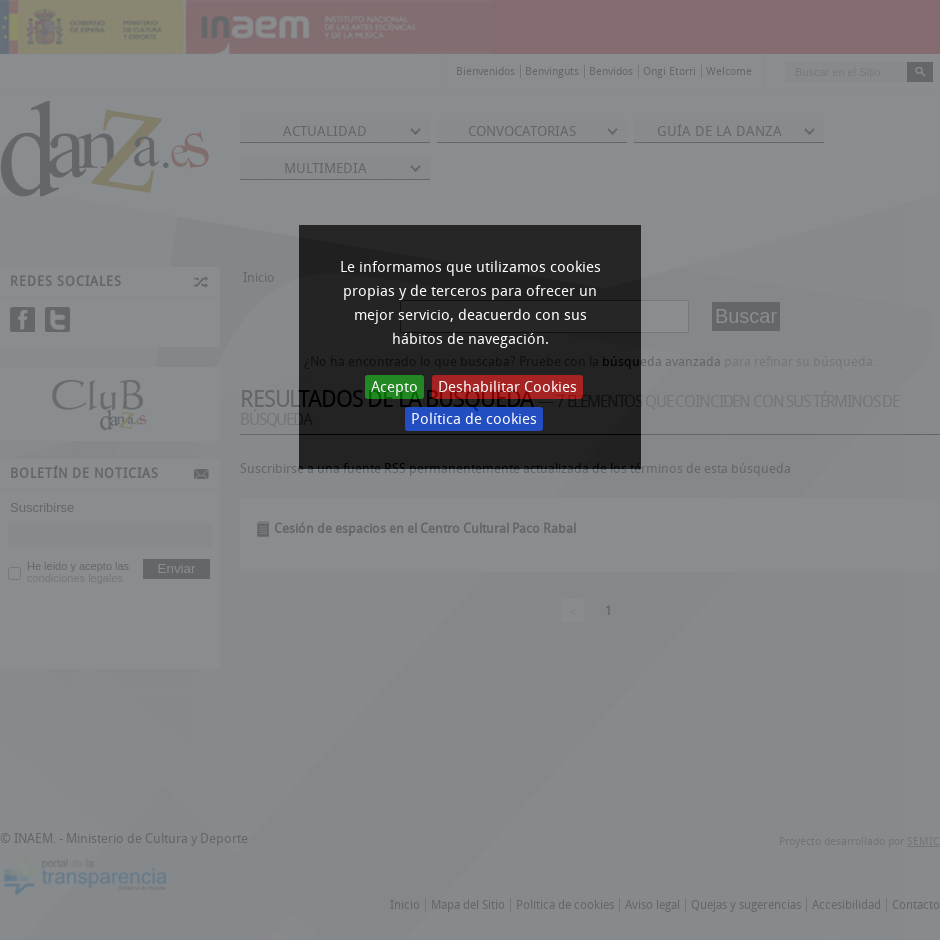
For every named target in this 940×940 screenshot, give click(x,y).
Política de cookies (474, 419)
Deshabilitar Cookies (507, 387)
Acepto (394, 387)
